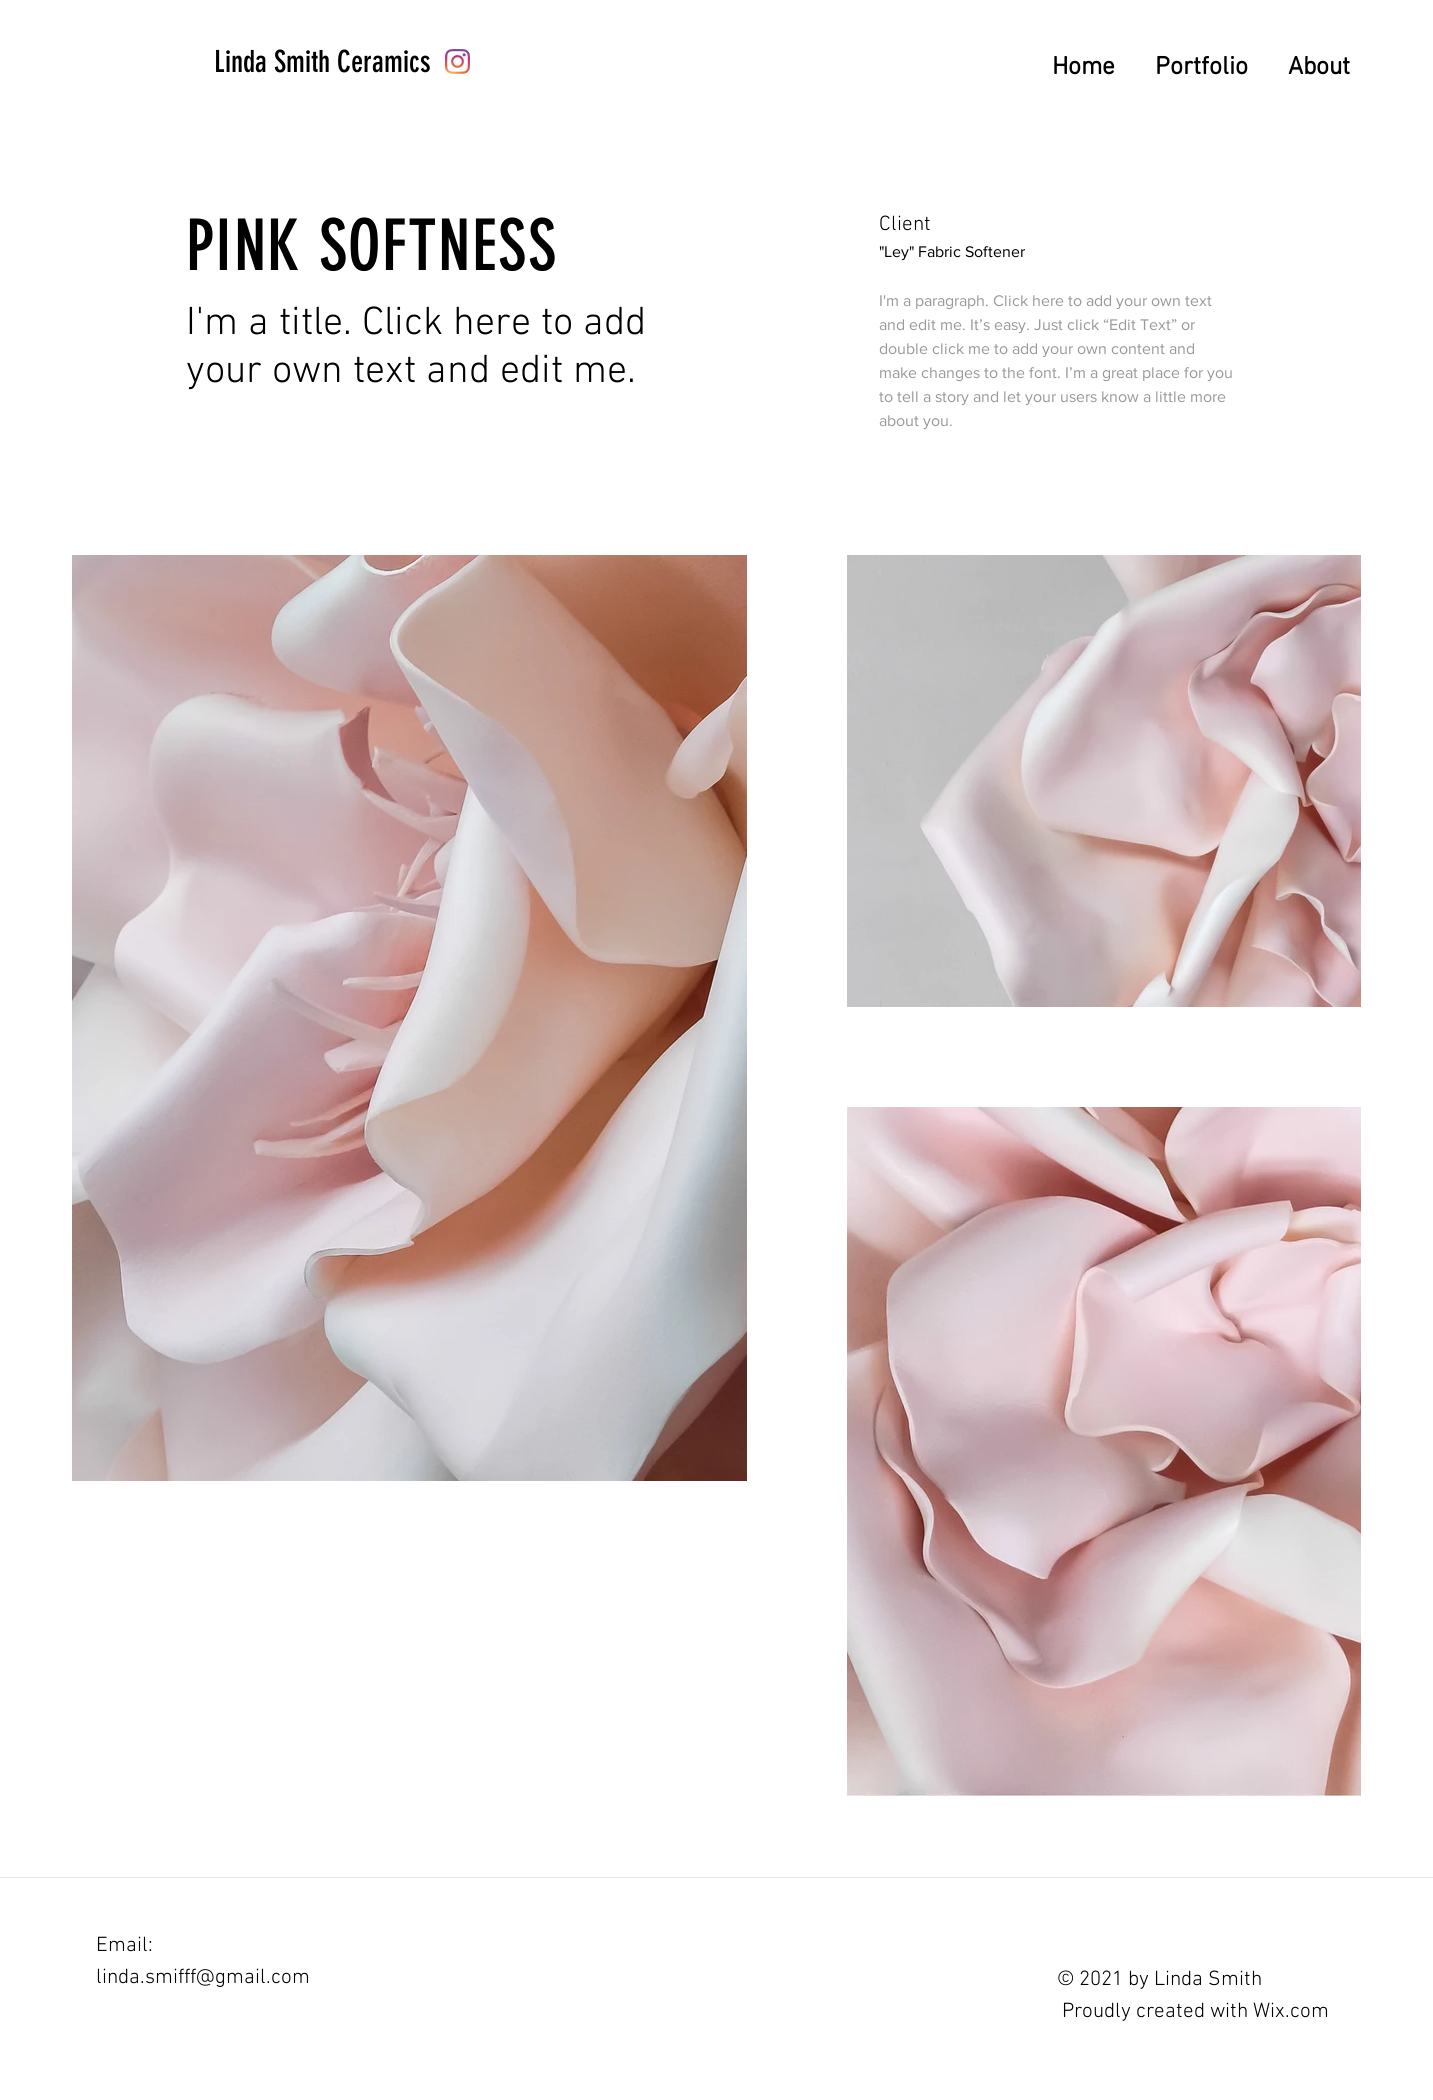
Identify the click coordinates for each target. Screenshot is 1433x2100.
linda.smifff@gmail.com (203, 1977)
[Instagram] (457, 61)
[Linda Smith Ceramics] (322, 62)
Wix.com (1291, 2011)
